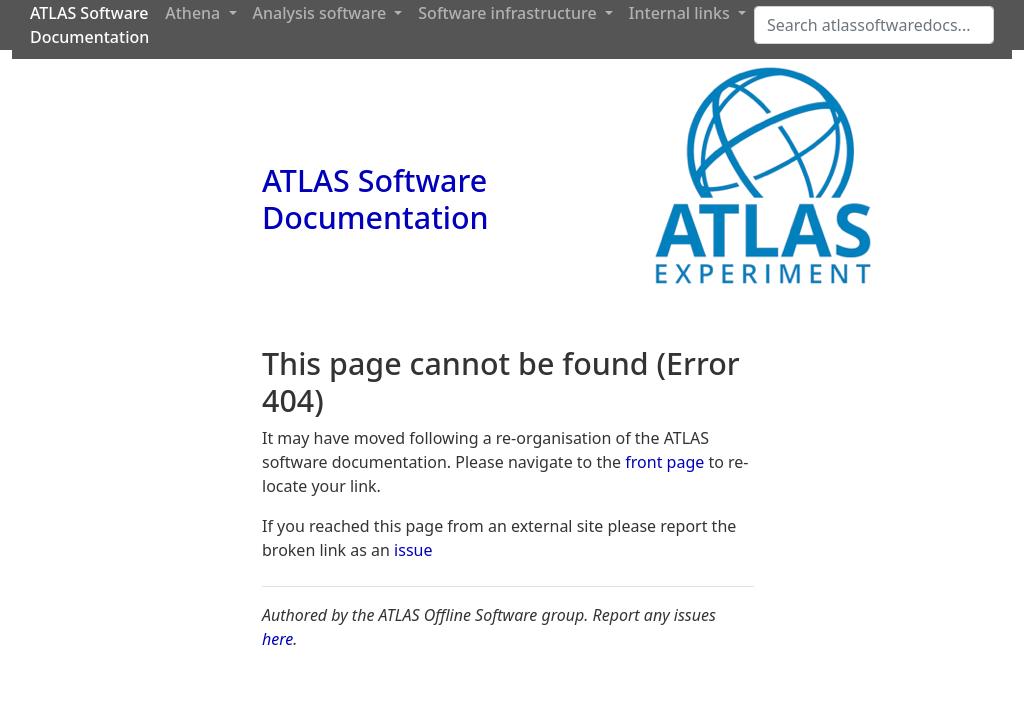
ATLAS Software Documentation (375, 198)
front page (664, 462)
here (277, 639)
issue (413, 550)
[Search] (874, 25)
